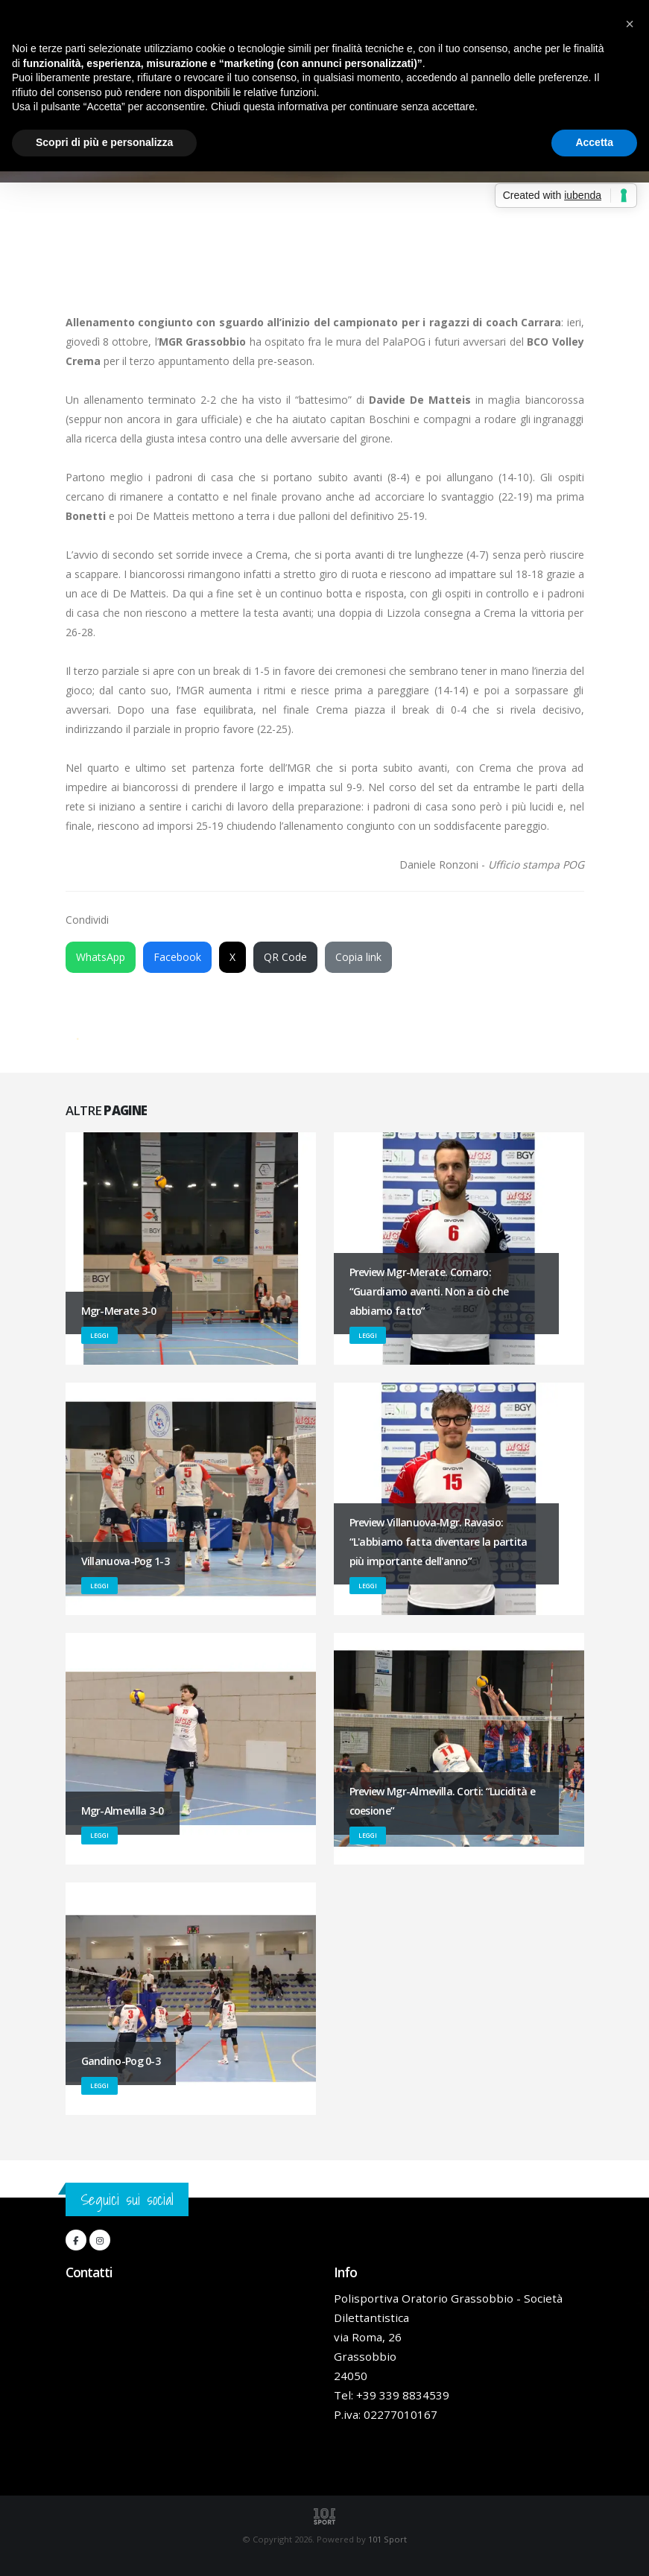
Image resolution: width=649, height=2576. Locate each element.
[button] (630, 24)
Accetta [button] (594, 142)
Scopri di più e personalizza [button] (104, 142)
